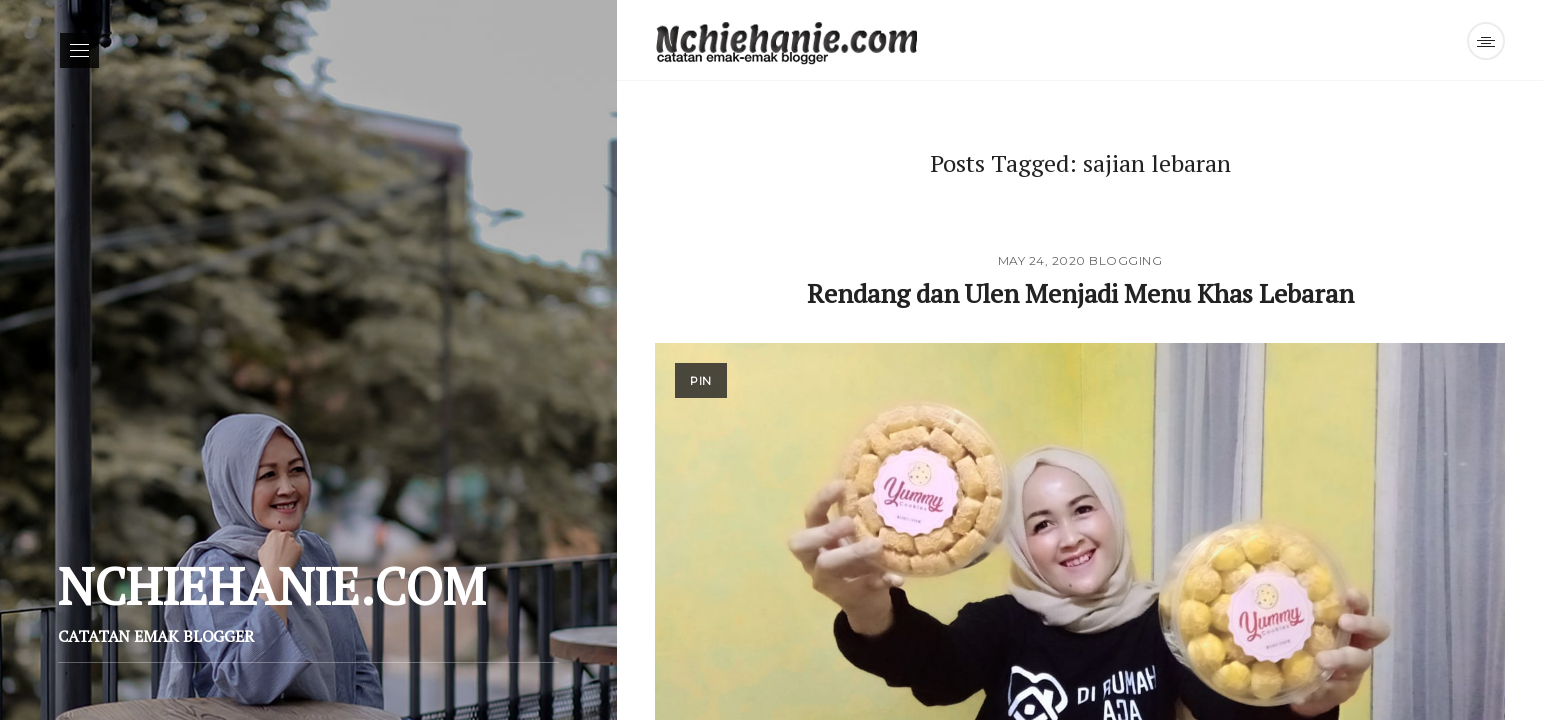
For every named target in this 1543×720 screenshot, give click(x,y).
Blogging (1125, 260)
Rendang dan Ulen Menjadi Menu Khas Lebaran (1080, 293)
